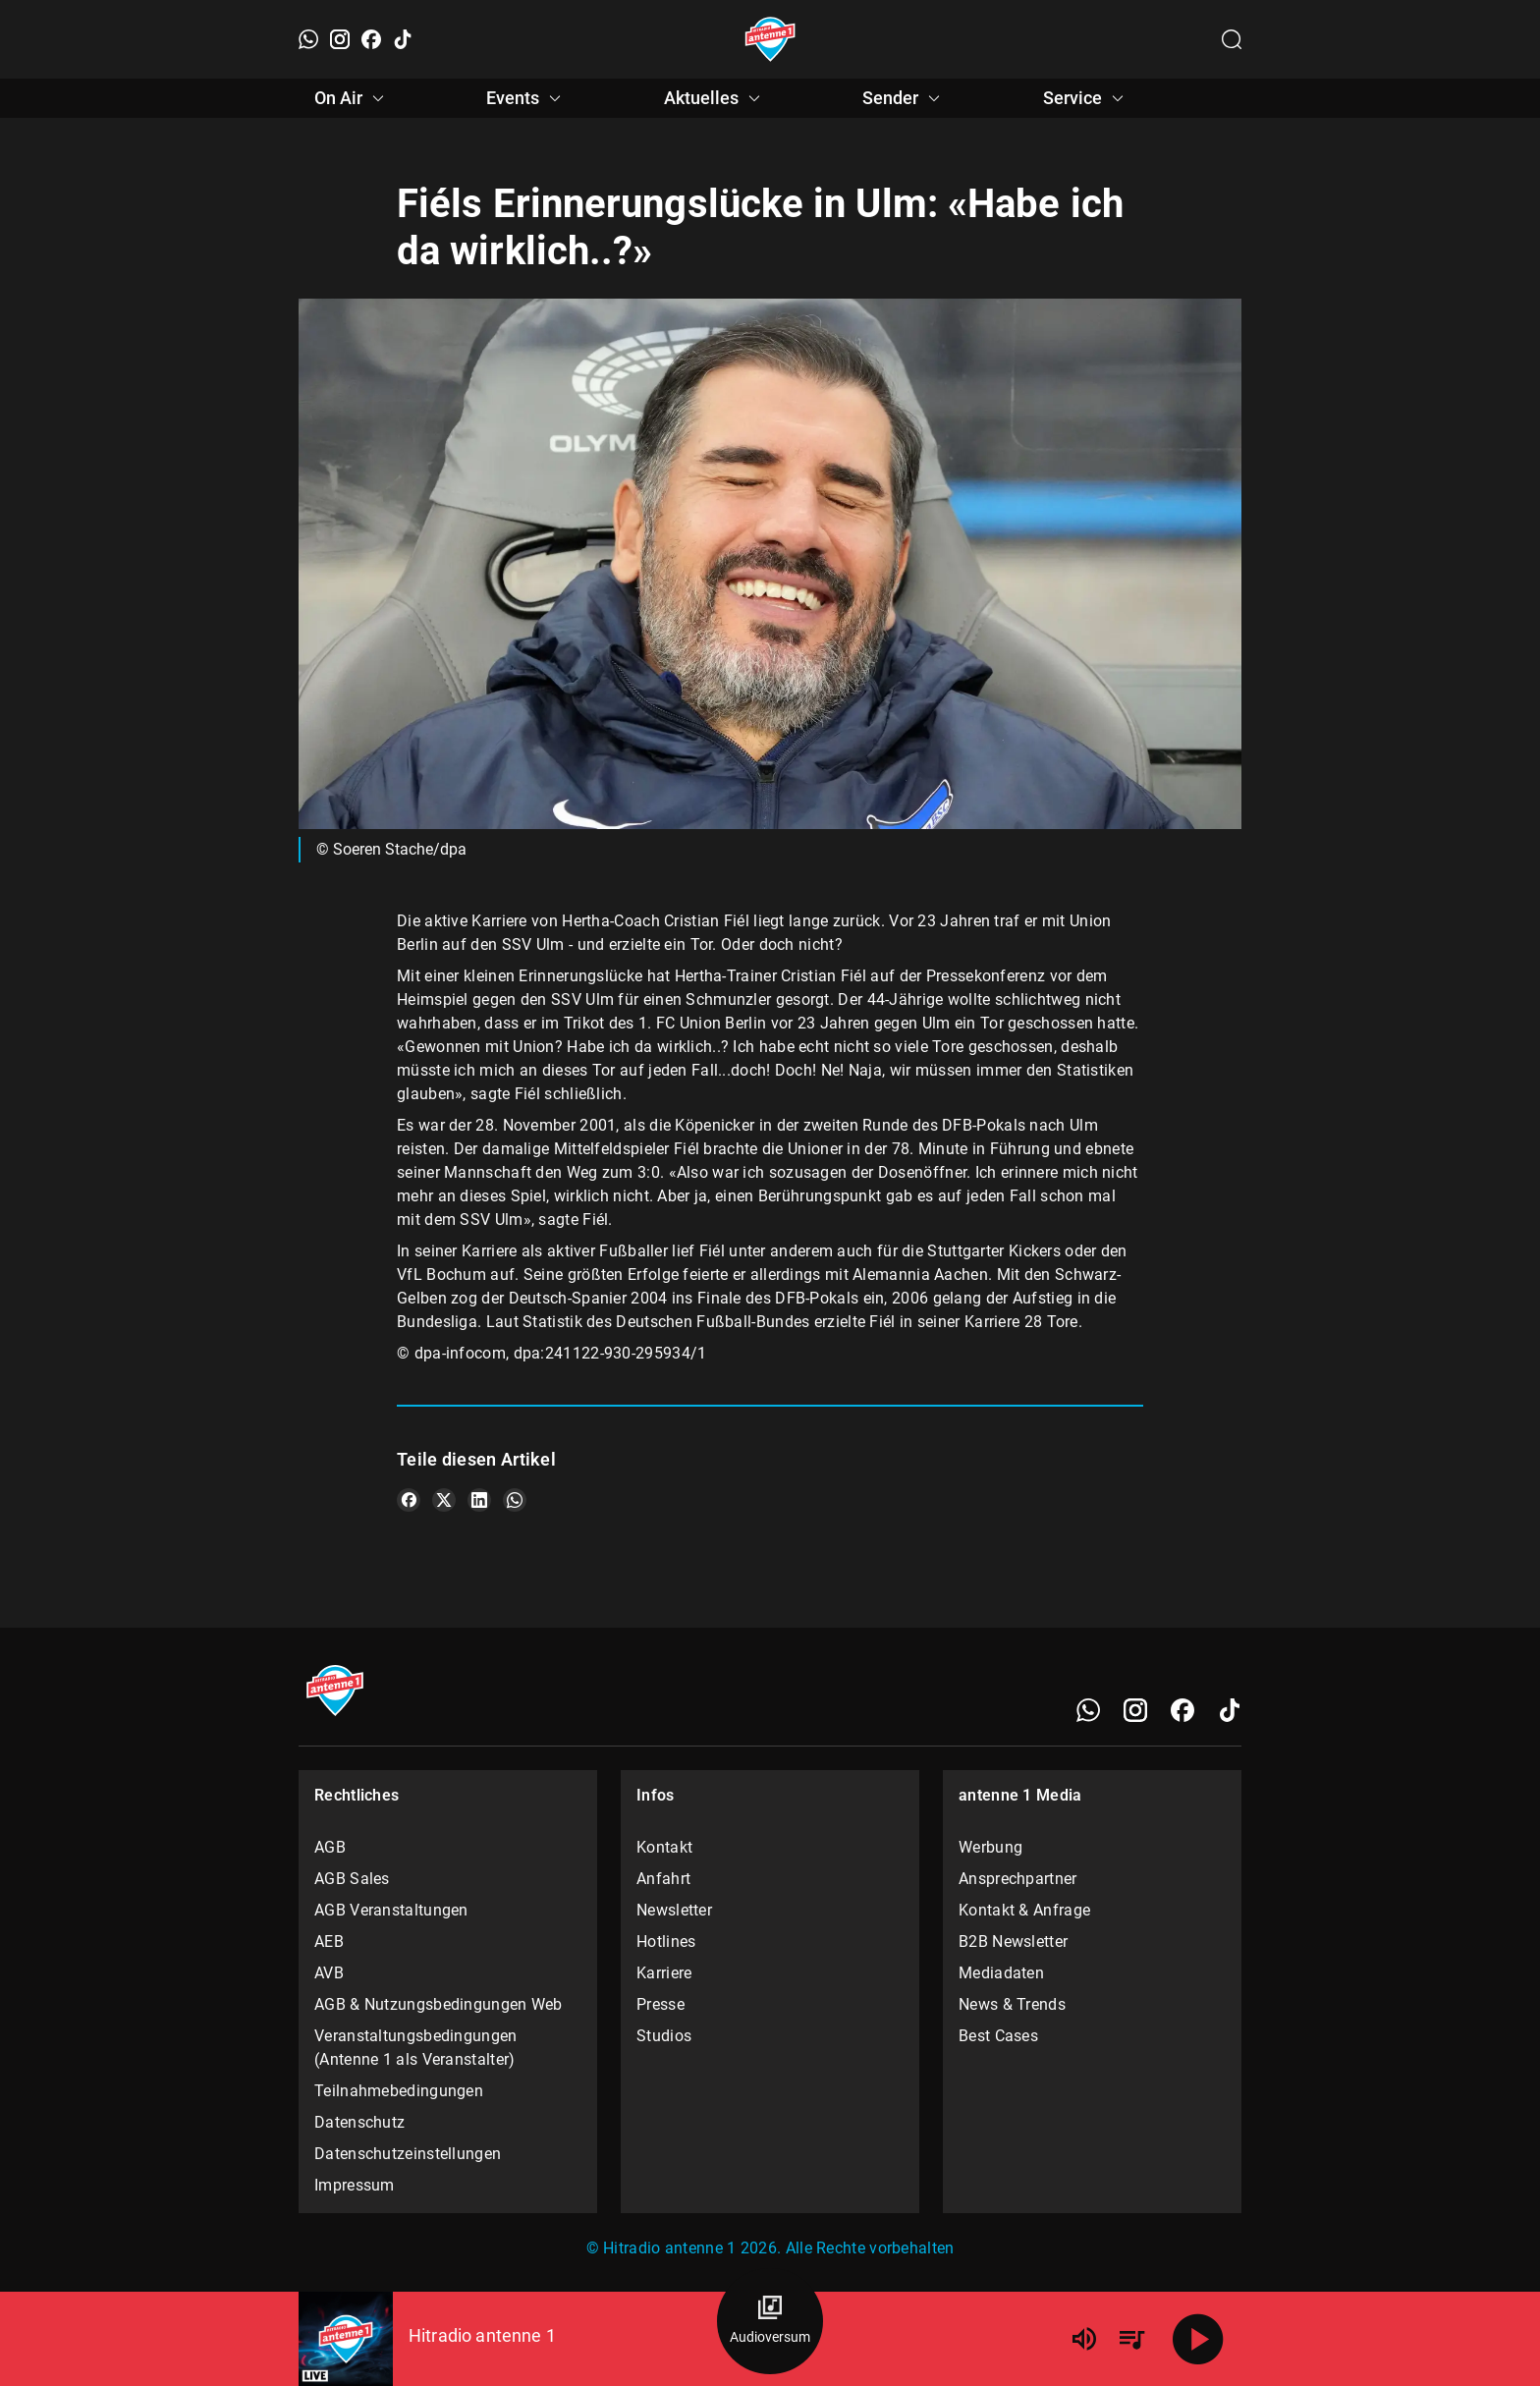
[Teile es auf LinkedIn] (479, 1500)
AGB (330, 1847)
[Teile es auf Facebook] (408, 1500)
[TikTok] (402, 39)
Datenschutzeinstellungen (407, 2153)
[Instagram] (340, 39)
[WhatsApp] (308, 39)
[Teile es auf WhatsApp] (514, 1500)
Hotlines (665, 1941)
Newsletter (674, 1910)
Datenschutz (359, 2122)
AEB (329, 1941)
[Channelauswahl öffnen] (1231, 39)
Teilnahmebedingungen (398, 2090)
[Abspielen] (1198, 2338)
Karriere (663, 1973)
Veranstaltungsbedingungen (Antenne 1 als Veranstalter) (416, 2047)
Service (1086, 98)
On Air (352, 98)
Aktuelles (715, 98)
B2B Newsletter (1013, 1941)
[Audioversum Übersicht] (770, 2321)
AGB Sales (352, 1878)
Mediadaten (1001, 1973)
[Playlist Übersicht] (1131, 2339)
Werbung (990, 1847)
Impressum (354, 2185)
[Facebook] (371, 39)
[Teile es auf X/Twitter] (444, 1500)
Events (526, 98)
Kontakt (664, 1847)
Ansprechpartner (1018, 1878)
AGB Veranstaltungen (391, 1910)
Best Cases (998, 2035)
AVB (329, 1973)
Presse (660, 2004)
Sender (904, 98)
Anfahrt (663, 1878)
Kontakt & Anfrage (1024, 1910)
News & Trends (1012, 2004)
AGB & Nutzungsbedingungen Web (438, 2004)
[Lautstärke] (1084, 2339)
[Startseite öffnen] (770, 39)
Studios (663, 2035)
